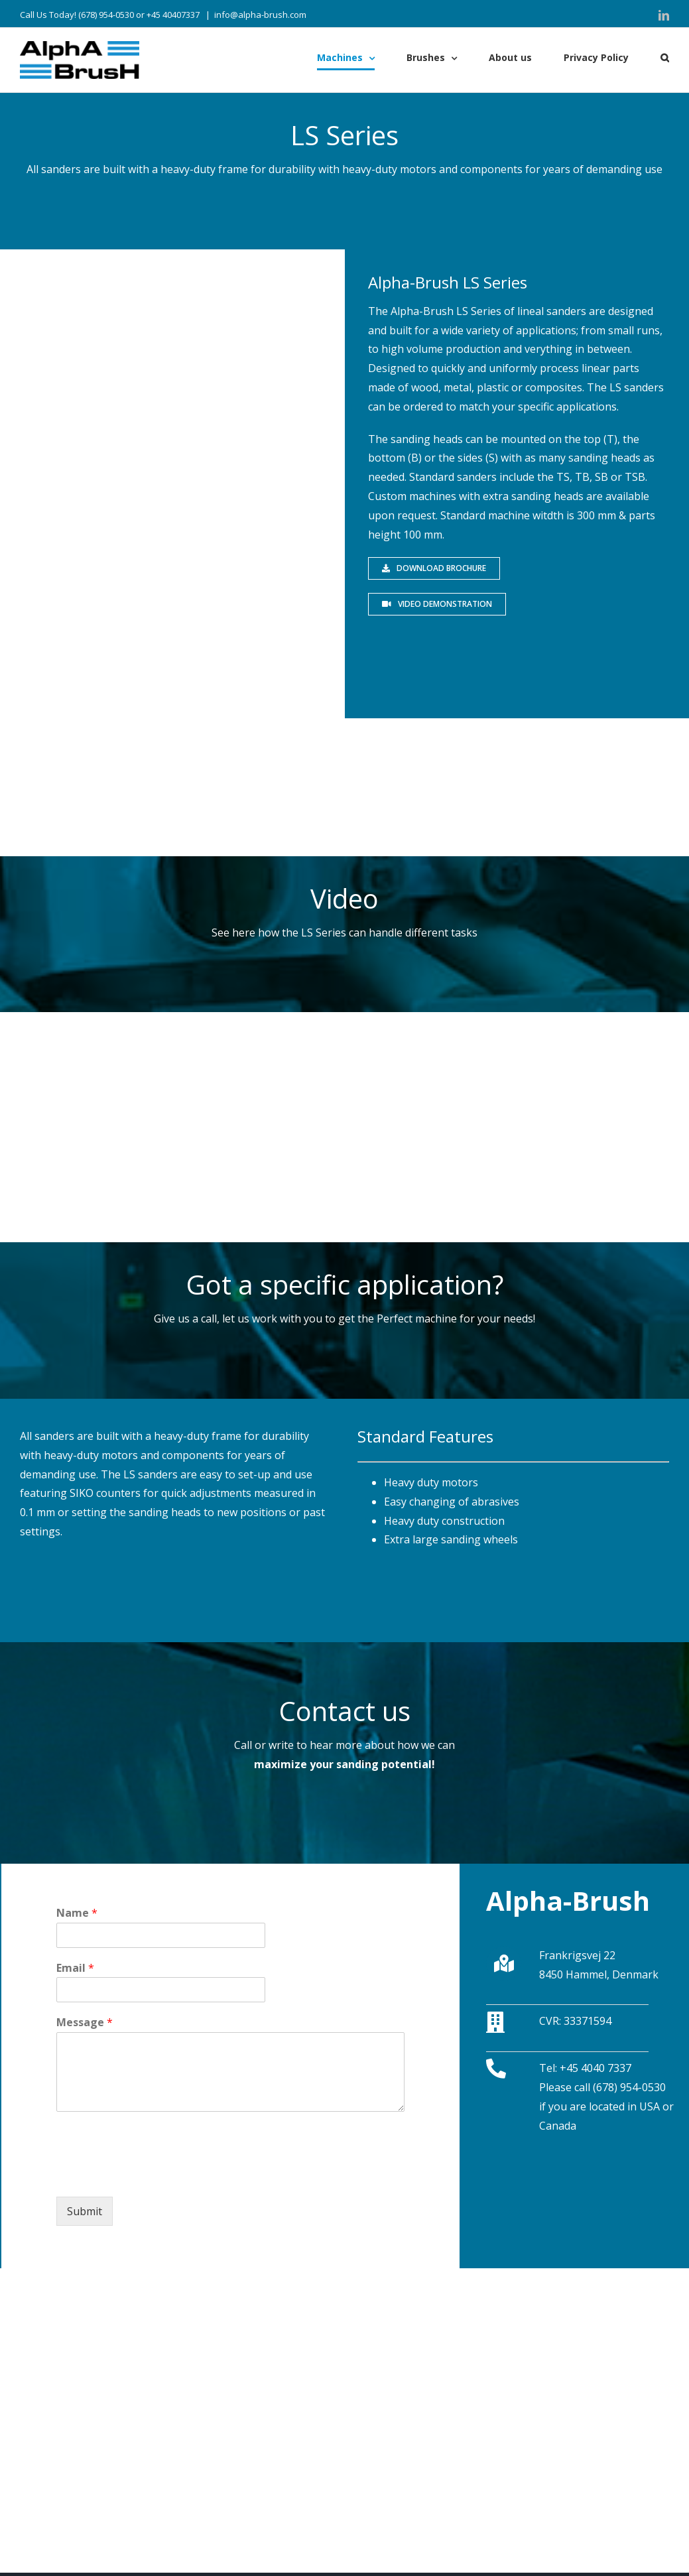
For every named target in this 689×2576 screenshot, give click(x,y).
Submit (84, 2211)
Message (84, 2022)
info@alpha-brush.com (260, 15)
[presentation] (157, 2174)
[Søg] (664, 58)
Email (75, 1968)
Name (76, 1913)
